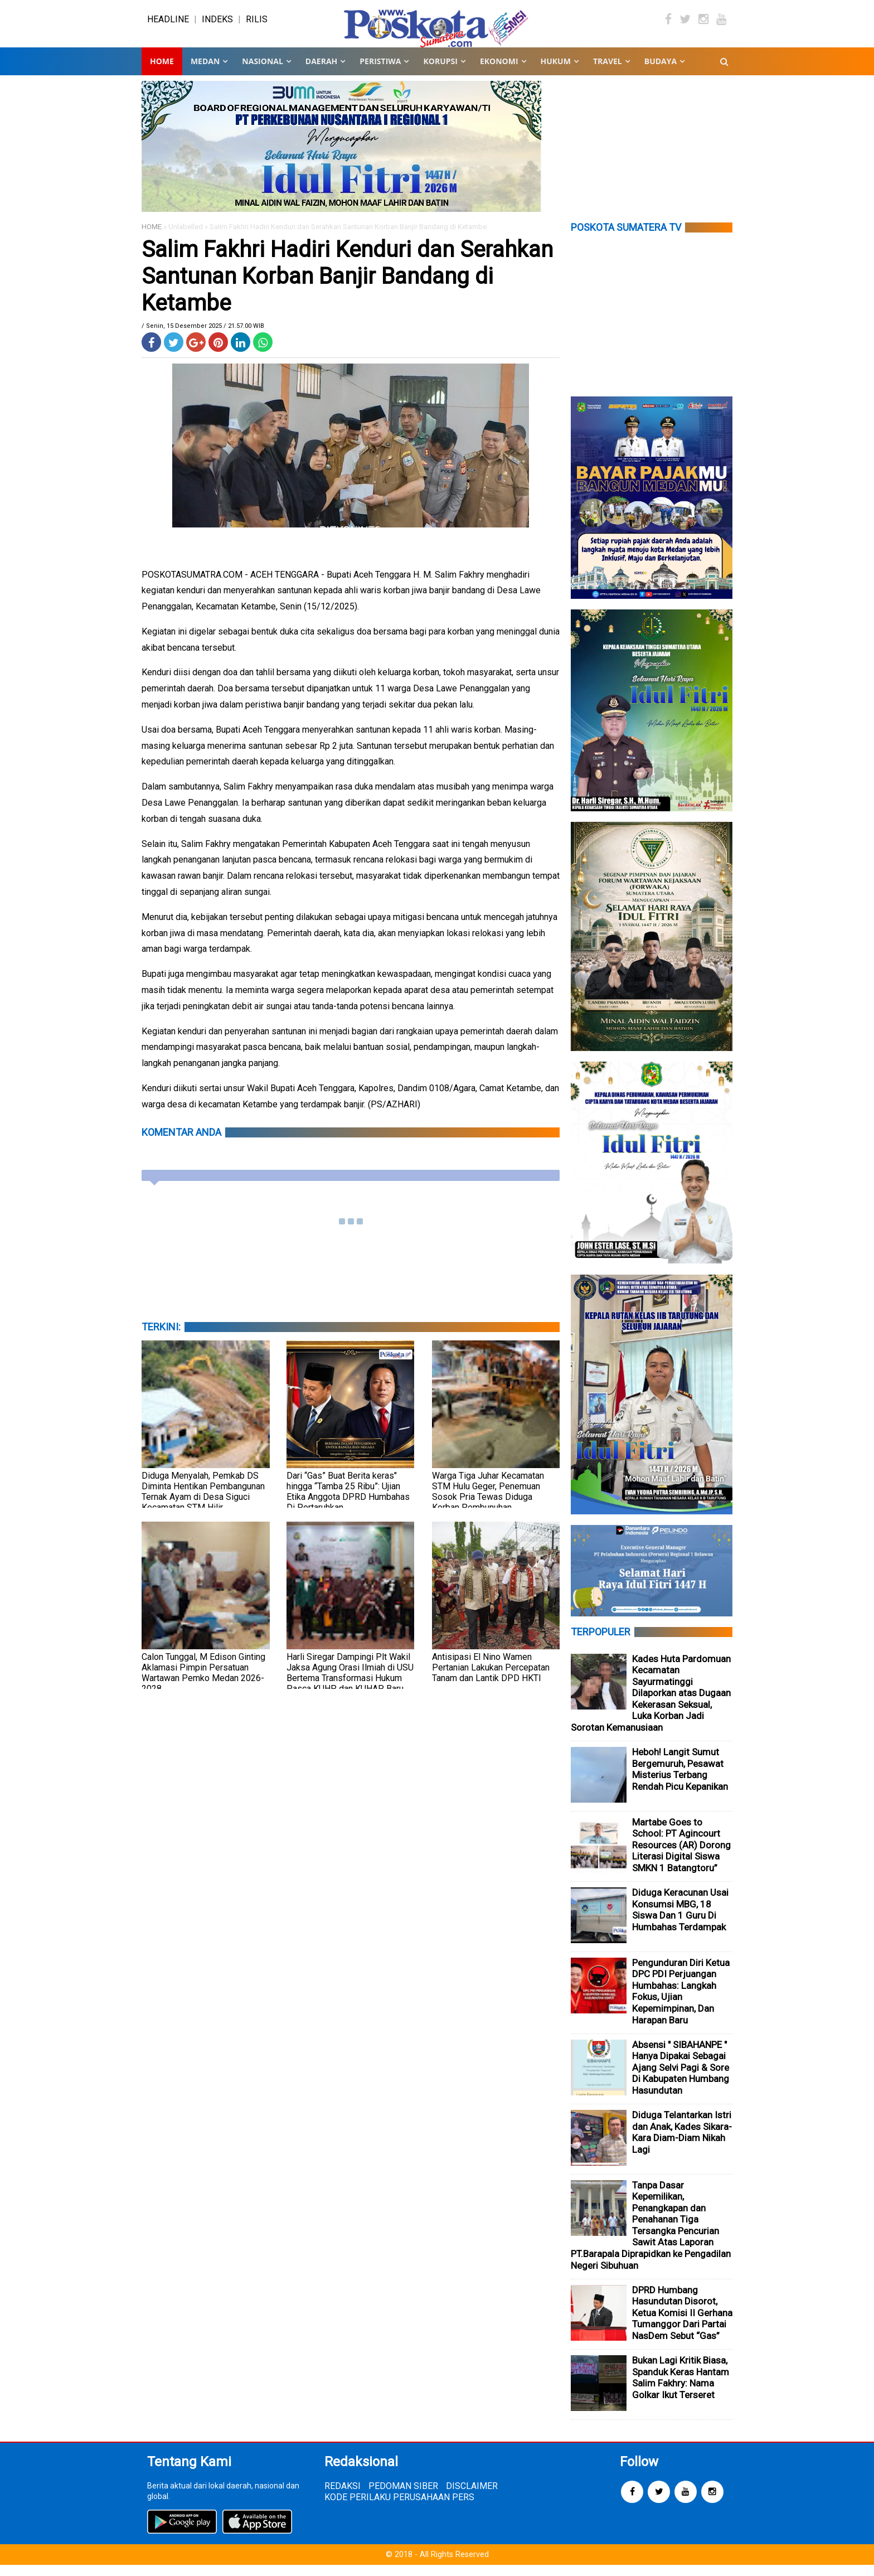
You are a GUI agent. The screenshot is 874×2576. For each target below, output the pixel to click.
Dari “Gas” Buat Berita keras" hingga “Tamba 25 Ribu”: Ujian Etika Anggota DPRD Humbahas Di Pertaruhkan (348, 1502)
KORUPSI (440, 72)
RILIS (257, 25)
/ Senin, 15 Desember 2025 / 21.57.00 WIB (203, 337)
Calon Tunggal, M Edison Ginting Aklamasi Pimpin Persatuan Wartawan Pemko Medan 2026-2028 (203, 1684)
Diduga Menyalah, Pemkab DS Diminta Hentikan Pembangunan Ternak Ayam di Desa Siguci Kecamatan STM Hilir (203, 1502)
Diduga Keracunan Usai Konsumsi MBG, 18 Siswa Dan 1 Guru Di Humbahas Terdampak (680, 1921)
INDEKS (217, 25)
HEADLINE (168, 25)
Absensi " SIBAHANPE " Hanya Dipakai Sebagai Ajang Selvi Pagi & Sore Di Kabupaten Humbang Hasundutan (680, 2078)
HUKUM (556, 72)
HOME (152, 238)
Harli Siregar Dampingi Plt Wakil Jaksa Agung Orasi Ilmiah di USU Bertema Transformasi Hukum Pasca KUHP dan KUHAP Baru (350, 1684)
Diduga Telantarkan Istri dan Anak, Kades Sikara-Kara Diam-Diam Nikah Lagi (682, 2143)
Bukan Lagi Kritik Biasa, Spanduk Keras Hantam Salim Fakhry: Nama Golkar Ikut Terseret (680, 2389)
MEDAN (205, 72)
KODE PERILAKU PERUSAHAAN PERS (399, 2508)
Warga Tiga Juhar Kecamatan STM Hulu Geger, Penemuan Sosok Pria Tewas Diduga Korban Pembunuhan (488, 1502)
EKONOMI (499, 72)
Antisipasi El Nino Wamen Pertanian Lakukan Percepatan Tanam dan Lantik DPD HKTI (491, 1678)
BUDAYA (660, 72)
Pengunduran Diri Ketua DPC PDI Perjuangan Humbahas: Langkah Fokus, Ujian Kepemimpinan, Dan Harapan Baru (681, 2002)
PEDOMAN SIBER (403, 2497)
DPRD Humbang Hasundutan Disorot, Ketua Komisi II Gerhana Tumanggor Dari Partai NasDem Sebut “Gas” (682, 2324)
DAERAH (321, 72)
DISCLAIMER (472, 2497)
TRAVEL (607, 72)
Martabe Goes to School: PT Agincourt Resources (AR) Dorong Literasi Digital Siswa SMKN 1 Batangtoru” (681, 1856)
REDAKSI (342, 2497)
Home (162, 72)
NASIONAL (262, 72)
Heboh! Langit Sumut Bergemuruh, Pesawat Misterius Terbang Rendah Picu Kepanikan (680, 1780)
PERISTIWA (380, 72)
